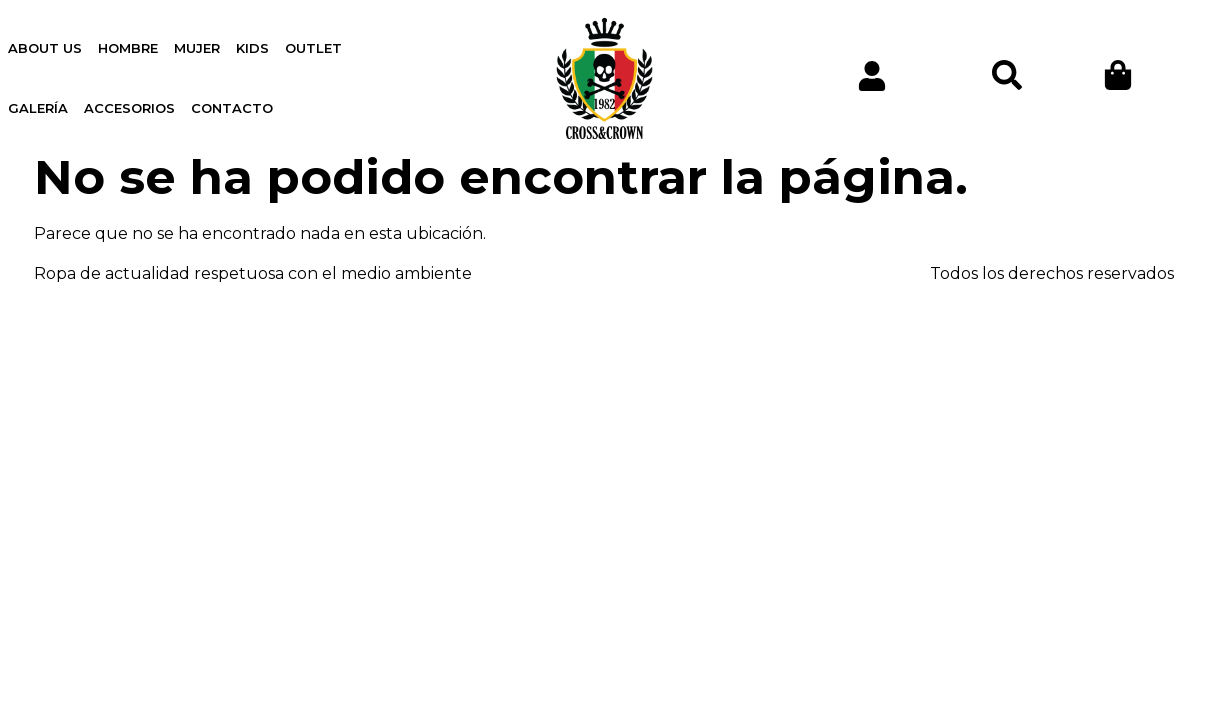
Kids (252, 48)
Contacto (232, 108)
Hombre (128, 48)
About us (45, 48)
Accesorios (129, 108)
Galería (38, 108)
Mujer (197, 48)
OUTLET (313, 48)
